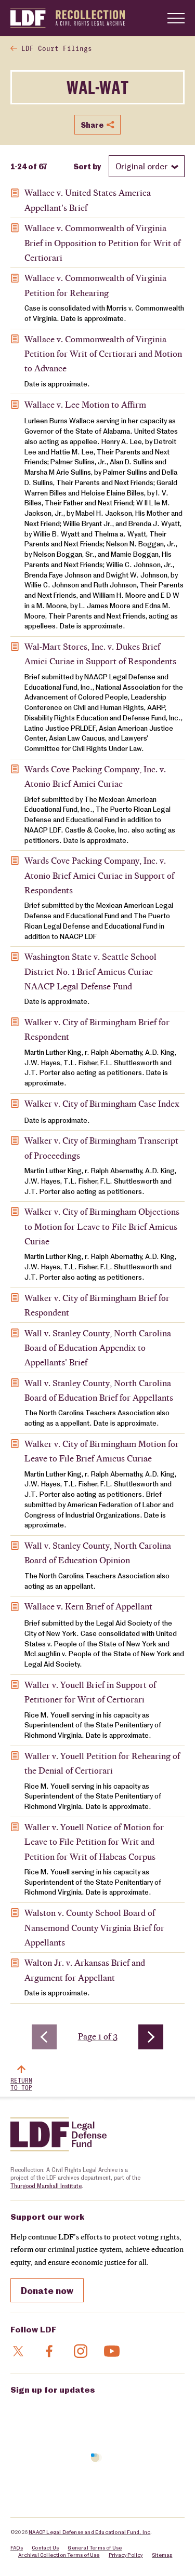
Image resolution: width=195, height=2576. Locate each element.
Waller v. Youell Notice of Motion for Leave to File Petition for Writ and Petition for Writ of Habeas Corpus (94, 1842)
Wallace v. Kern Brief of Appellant (88, 1606)
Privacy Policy (126, 2555)
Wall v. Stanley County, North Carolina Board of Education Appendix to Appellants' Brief (97, 1348)
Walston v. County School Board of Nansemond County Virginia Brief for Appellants (94, 1928)
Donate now (47, 2290)
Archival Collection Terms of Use (58, 2555)
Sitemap (162, 2555)
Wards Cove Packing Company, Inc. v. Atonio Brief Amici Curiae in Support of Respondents (99, 875)
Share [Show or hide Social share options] (97, 124)
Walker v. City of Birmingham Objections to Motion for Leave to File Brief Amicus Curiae (101, 1226)
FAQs (16, 2547)
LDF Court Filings (56, 49)
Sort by (87, 166)
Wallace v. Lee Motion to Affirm (85, 404)
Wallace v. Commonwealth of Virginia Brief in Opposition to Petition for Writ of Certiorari (102, 243)
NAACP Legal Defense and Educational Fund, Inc (89, 2532)
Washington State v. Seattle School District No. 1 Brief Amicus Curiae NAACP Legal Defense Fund (90, 971)
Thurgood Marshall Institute (46, 2185)
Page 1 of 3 (100, 2036)
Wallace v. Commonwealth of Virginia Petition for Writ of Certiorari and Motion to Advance (103, 354)
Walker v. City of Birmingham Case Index (101, 1103)
